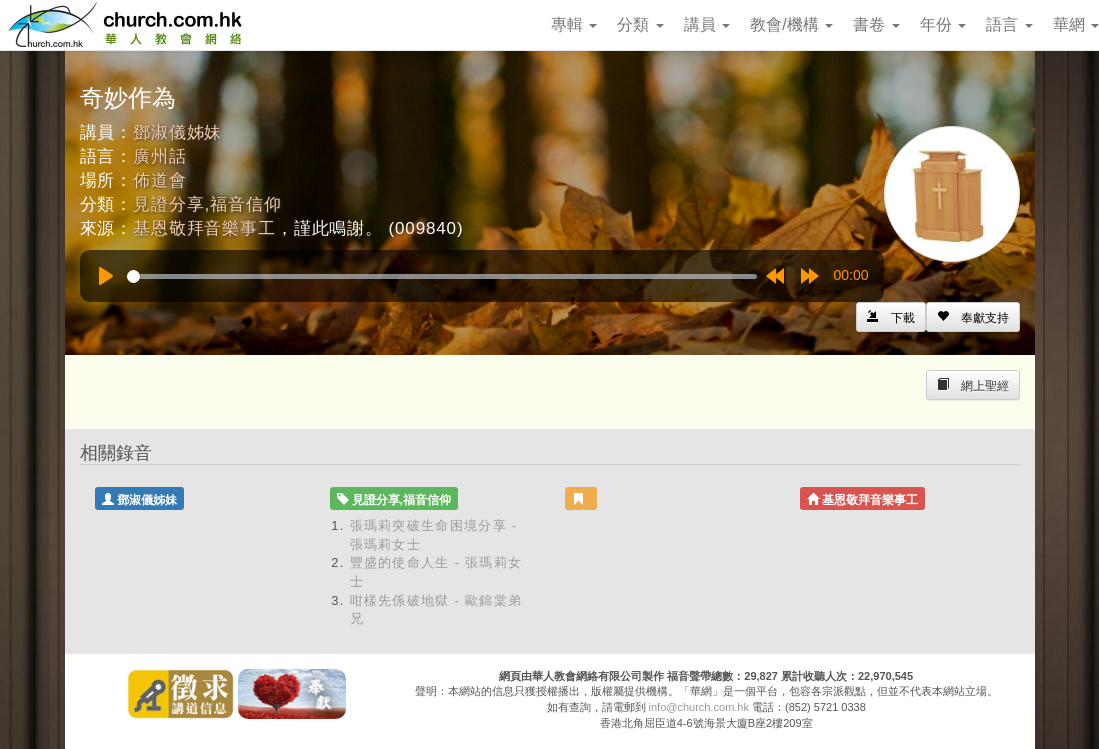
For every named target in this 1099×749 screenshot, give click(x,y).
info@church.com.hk (699, 707)
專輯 (574, 24)
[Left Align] (973, 317)
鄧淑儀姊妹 (177, 132)
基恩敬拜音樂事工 (204, 228)
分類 (640, 24)
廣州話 (160, 156)
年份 (943, 24)
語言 (1009, 24)
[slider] (442, 276)
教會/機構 (791, 24)
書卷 (876, 24)
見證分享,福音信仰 (207, 204)
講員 (707, 24)
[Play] (106, 276)
